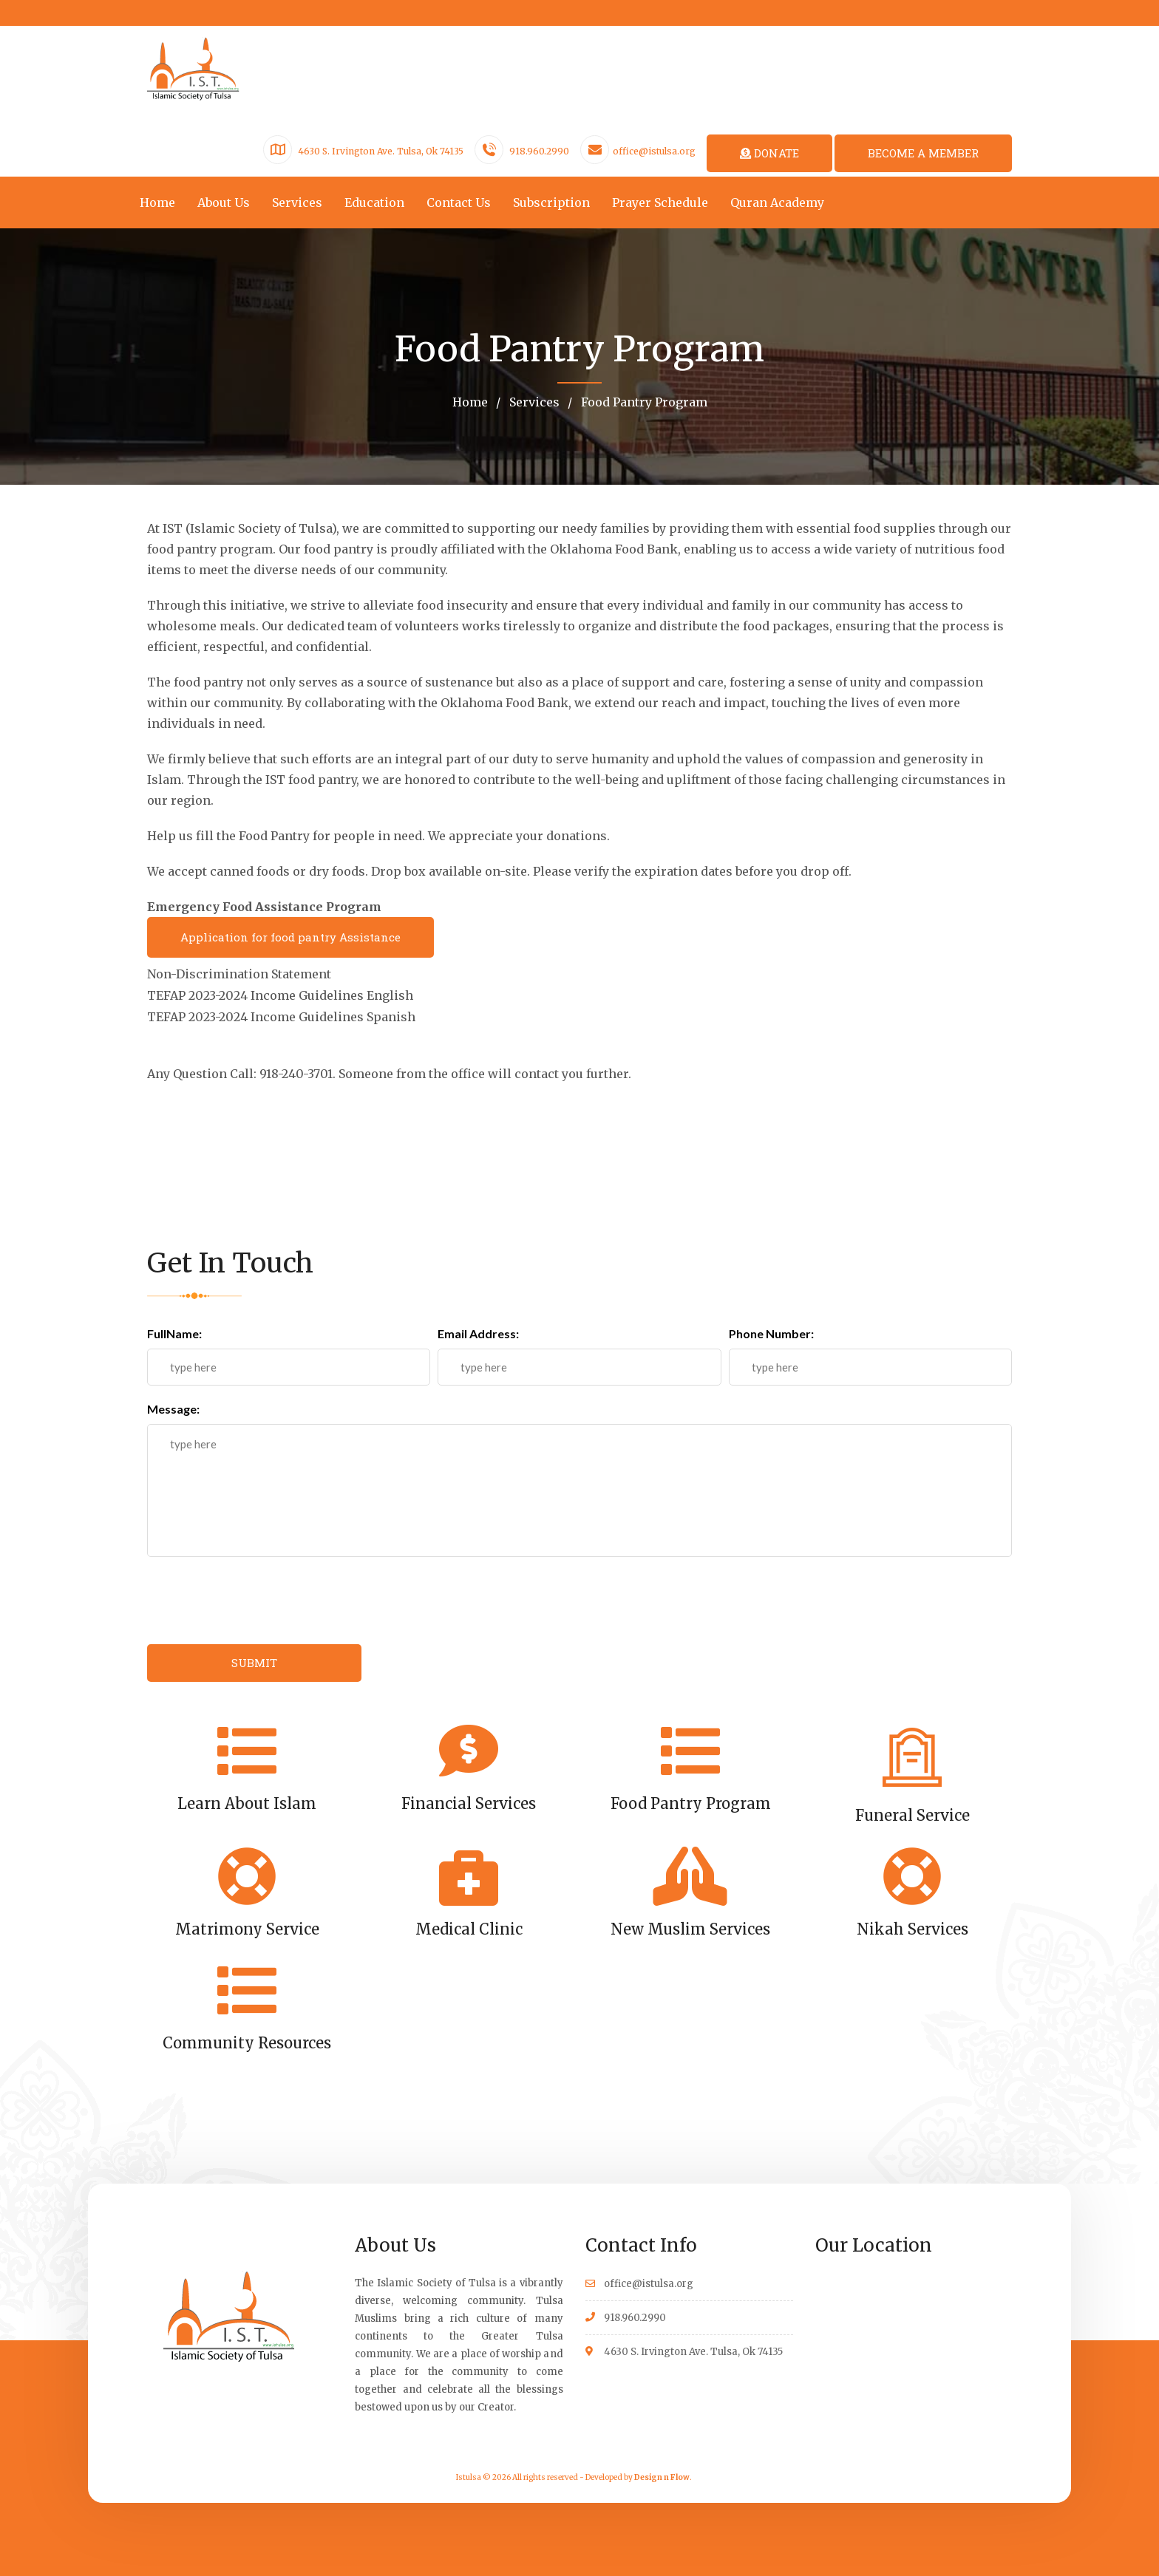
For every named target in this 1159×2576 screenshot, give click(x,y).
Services (297, 202)
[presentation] (259, 1599)
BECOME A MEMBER (923, 153)
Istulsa (468, 2476)
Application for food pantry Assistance (290, 937)
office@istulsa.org (654, 151)
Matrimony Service (247, 1927)
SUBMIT (254, 1661)
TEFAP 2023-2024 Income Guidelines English (280, 995)
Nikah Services (912, 1927)
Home (157, 202)
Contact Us (458, 202)
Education (374, 202)
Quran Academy (777, 202)
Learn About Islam (246, 1801)
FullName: (174, 1332)
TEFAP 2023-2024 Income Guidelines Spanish (281, 1016)
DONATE (769, 153)
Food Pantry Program (642, 402)
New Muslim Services (690, 1927)
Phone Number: (771, 1332)
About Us (223, 202)
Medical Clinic (469, 1927)
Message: (173, 1407)
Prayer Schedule (660, 202)
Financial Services (468, 1801)
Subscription (551, 202)
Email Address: (478, 1332)
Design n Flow (662, 2476)
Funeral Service (912, 1813)
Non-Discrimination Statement (239, 974)
